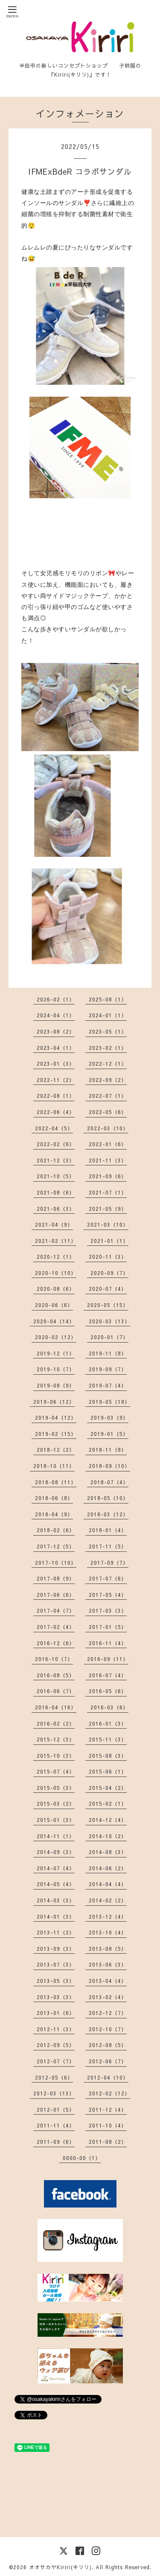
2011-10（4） (108, 2125)
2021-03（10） (107, 1224)
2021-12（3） (56, 1160)
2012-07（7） (56, 2061)
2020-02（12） (55, 1337)
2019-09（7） (108, 1369)
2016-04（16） (55, 1707)
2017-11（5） (108, 1546)
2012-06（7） (108, 2061)
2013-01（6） (56, 2012)
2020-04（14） (54, 1321)
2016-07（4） (108, 1675)
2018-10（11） (54, 1465)
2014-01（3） (56, 1916)
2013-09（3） (56, 1948)
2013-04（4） (108, 1980)
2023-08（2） (56, 1031)
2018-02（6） (56, 1530)
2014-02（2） (108, 1900)
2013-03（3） (56, 1997)
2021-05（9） (108, 1208)
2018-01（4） (108, 1530)
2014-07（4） (56, 1868)
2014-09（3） (56, 1851)
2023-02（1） (108, 1047)
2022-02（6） (56, 1144)
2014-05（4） (56, 1884)
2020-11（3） (108, 1256)
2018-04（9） (54, 1514)
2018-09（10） (109, 1465)
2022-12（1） (108, 1063)
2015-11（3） (108, 1739)
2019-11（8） (108, 1353)
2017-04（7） (56, 1610)
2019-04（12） (55, 1417)
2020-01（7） (109, 1337)
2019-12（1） (56, 1353)
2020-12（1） (56, 1256)
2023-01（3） (56, 1063)
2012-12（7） (108, 2012)
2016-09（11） (107, 1658)
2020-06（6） (54, 1304)
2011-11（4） (56, 2125)
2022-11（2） (56, 1079)
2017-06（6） (56, 1594)
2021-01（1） (109, 1240)
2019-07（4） (108, 1385)
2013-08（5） (108, 1948)
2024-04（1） (56, 1015)
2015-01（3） (56, 1819)
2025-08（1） (108, 999)
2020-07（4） (108, 1288)
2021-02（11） (55, 1240)
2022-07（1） (108, 1095)
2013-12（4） (108, 1916)
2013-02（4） (108, 1997)
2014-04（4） (108, 1884)
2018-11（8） (108, 1449)
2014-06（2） (108, 1868)
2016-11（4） (108, 1643)
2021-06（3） (56, 1208)
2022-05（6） (108, 1111)
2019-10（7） (56, 1369)
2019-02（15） (55, 1433)
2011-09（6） (56, 2141)
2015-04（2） (108, 1787)
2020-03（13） (109, 1321)
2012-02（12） (109, 2093)
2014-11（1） (56, 1836)
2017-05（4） (108, 1594)
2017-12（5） (56, 1546)
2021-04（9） (54, 1224)
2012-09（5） (56, 2044)
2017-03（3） (108, 1610)
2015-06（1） (108, 1771)
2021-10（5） (56, 1176)
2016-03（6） (109, 1707)
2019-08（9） (56, 1385)
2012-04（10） (107, 2077)
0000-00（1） (82, 2157)
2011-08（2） (108, 2141)
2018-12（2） (56, 1449)
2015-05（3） (56, 1787)
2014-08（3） (108, 1851)
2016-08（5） (56, 1675)
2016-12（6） (56, 1643)
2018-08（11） (55, 1482)
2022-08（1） (56, 1095)
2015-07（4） (56, 1771)
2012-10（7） (108, 2029)
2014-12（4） (108, 1819)
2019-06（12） (54, 1401)
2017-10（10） (55, 1562)
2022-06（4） (56, 1111)
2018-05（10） (107, 1497)
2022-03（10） (107, 1128)
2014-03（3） (56, 1900)
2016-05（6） (108, 1691)
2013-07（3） (56, 1964)
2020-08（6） (56, 1288)
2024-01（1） (108, 1015)
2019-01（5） (109, 1433)
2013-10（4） (108, 1932)
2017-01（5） (108, 1626)
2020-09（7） (109, 1272)
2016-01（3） (108, 1723)
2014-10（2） (108, 1836)
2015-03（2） (56, 1803)
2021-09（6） (108, 1176)
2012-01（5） (56, 2109)
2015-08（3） (108, 1755)
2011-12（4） (108, 2109)
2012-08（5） (108, 2044)
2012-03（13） (54, 2093)
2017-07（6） (108, 1578)
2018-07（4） (109, 1482)
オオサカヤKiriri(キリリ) (60, 2567)
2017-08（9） (56, 1578)
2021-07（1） (108, 1192)
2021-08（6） (56, 1192)
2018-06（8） (54, 1497)
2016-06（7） (56, 1691)
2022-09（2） (108, 1079)
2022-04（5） (54, 1128)
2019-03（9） (109, 1417)
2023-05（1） (108, 1031)
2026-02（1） (56, 999)
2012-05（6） (54, 2077)
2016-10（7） (54, 1658)
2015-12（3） (56, 1739)
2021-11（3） (108, 1160)
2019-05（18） (109, 1401)
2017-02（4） (56, 1626)
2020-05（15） (107, 1304)
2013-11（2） (56, 1932)
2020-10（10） (55, 1272)
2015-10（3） (56, 1755)
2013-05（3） (56, 1980)
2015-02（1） (108, 1803)
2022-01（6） (108, 1144)
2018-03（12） (107, 1514)
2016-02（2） (56, 1723)
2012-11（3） (56, 2029)
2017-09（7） (109, 1562)
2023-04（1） (56, 1047)
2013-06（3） (108, 1964)
